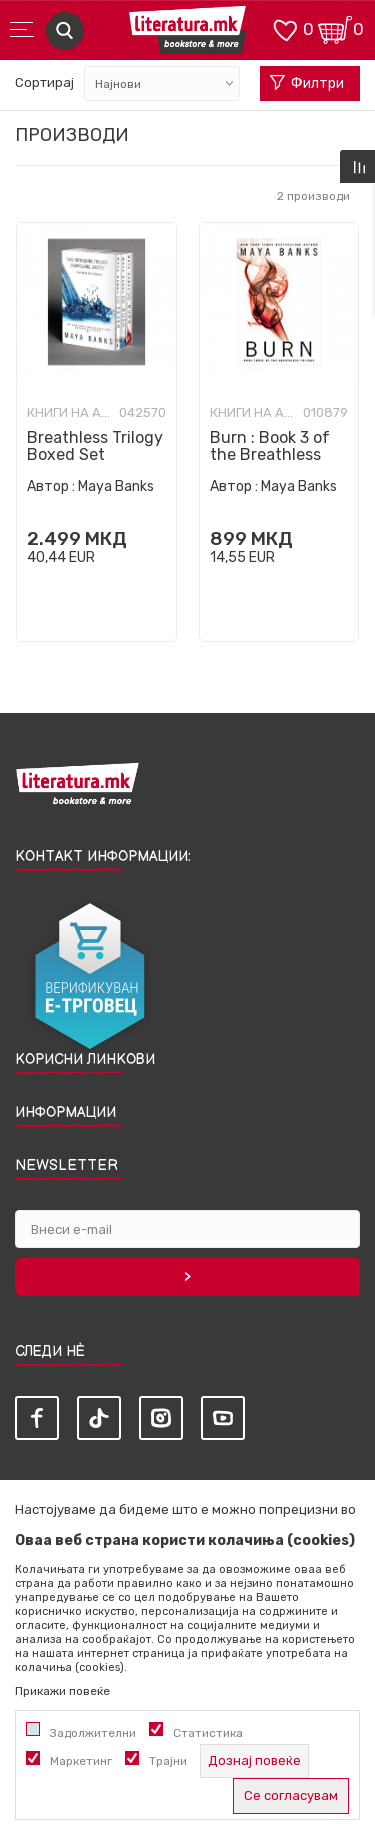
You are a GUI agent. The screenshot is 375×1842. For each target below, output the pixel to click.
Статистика (208, 1733)
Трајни (168, 1761)
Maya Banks (116, 486)
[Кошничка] (335, 28)
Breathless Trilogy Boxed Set (95, 446)
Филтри (307, 84)
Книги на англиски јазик (70, 413)
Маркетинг (81, 1761)
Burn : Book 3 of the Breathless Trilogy (270, 454)
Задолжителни (93, 1733)
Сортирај (44, 82)
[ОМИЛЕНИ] (285, 28)
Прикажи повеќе (62, 1691)
